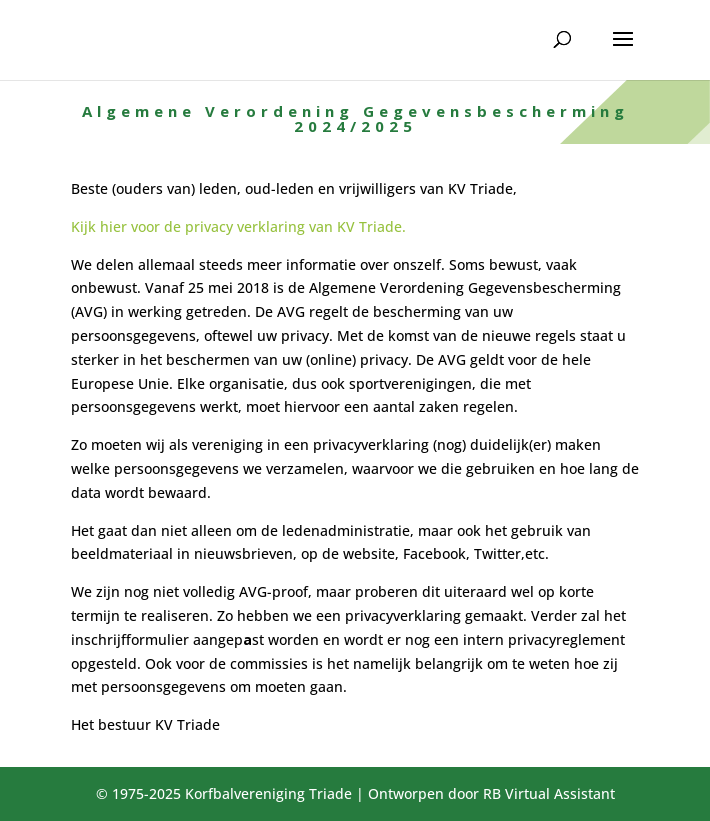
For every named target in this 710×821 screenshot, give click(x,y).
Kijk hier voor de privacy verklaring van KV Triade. (238, 226)
